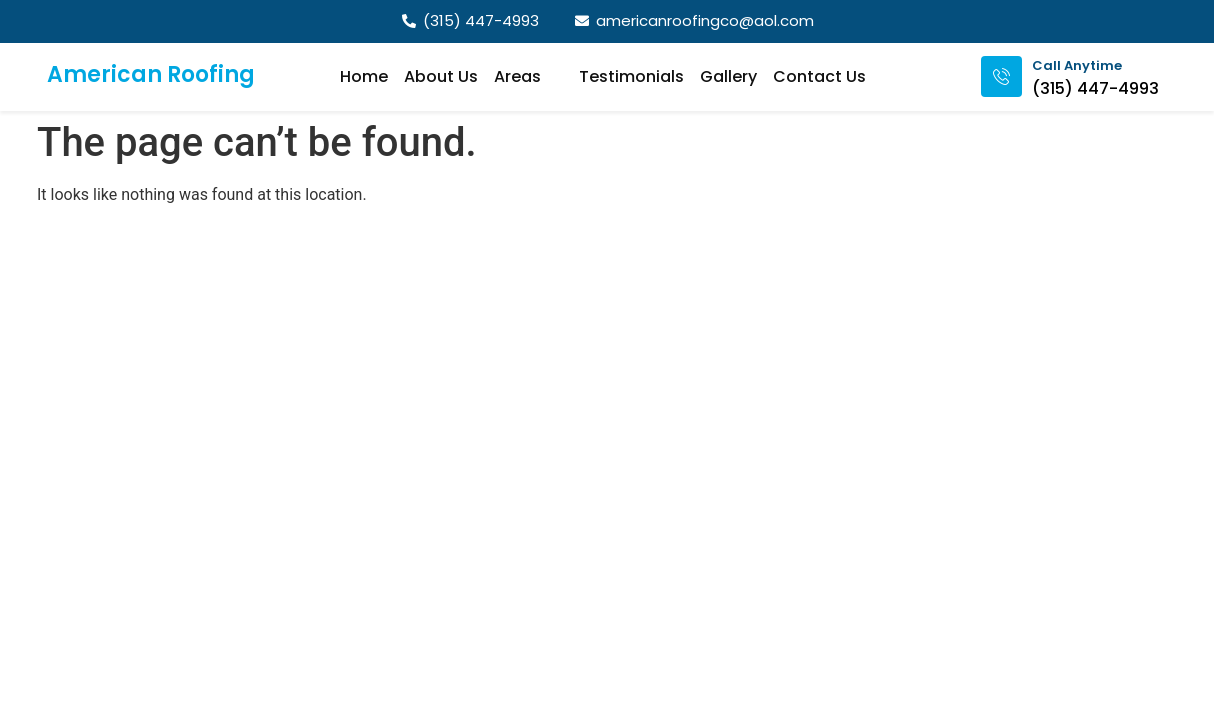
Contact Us (819, 76)
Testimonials (631, 76)
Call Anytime (1077, 65)
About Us (441, 76)
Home (364, 76)
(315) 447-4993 (1095, 88)
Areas (528, 76)
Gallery (728, 76)
